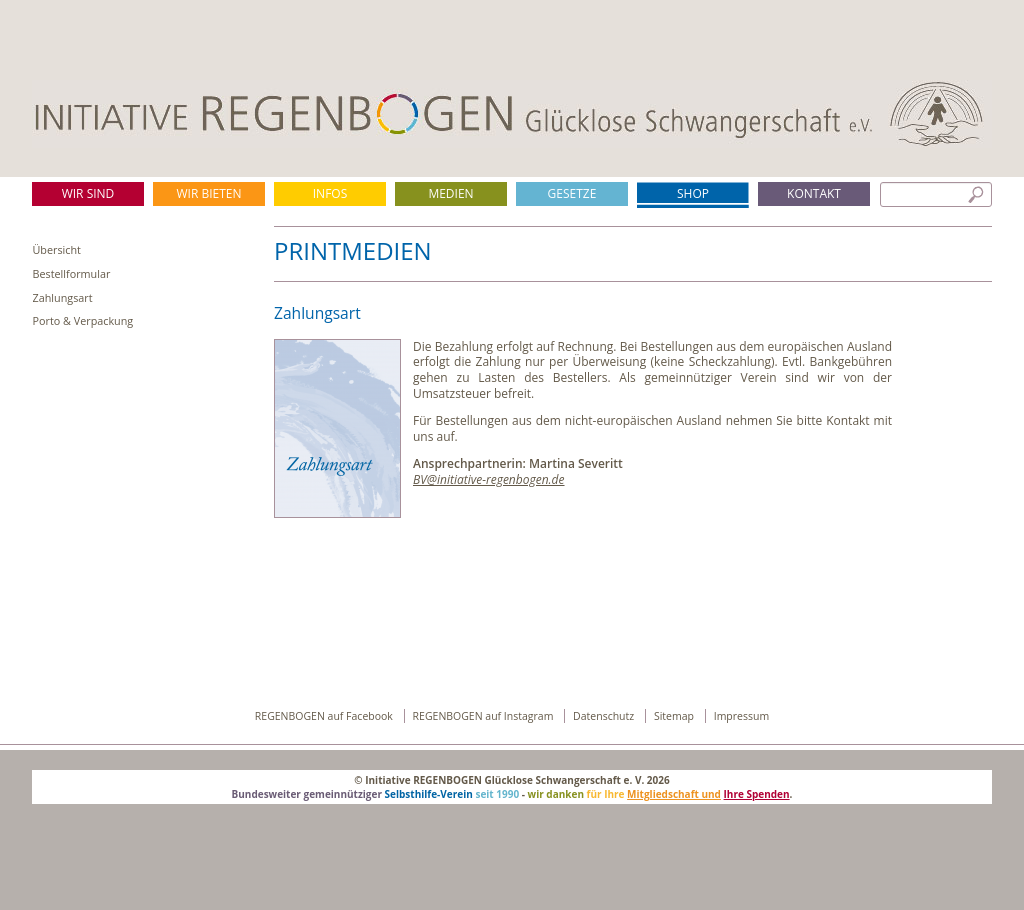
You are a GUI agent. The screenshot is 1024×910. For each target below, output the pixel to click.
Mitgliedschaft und (674, 794)
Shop (693, 193)
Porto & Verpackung (83, 320)
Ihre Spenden (757, 794)
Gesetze (572, 193)
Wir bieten (208, 193)
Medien (450, 193)
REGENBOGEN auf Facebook (325, 716)
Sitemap (675, 716)
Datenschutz (605, 716)
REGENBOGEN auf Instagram (485, 716)
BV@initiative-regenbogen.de (489, 479)
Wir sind (88, 193)
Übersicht (57, 249)
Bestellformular (72, 273)
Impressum (741, 716)
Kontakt (814, 193)
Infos (330, 193)
